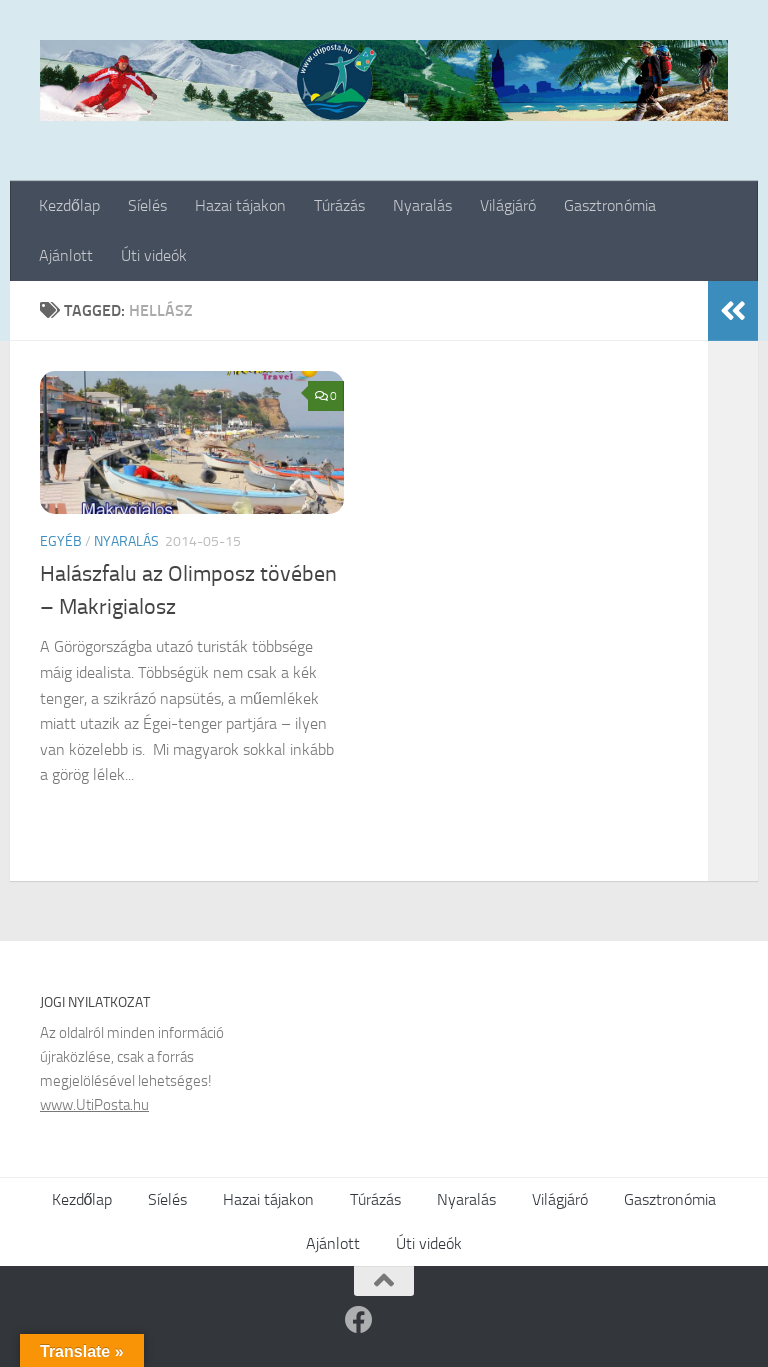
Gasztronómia (610, 205)
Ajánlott (66, 255)
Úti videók (154, 255)
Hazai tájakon (240, 205)
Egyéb (61, 541)
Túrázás (339, 205)
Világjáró (508, 205)
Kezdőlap (69, 205)
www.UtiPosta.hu (94, 1105)
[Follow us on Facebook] (359, 1320)
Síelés (147, 205)
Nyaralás (422, 205)
